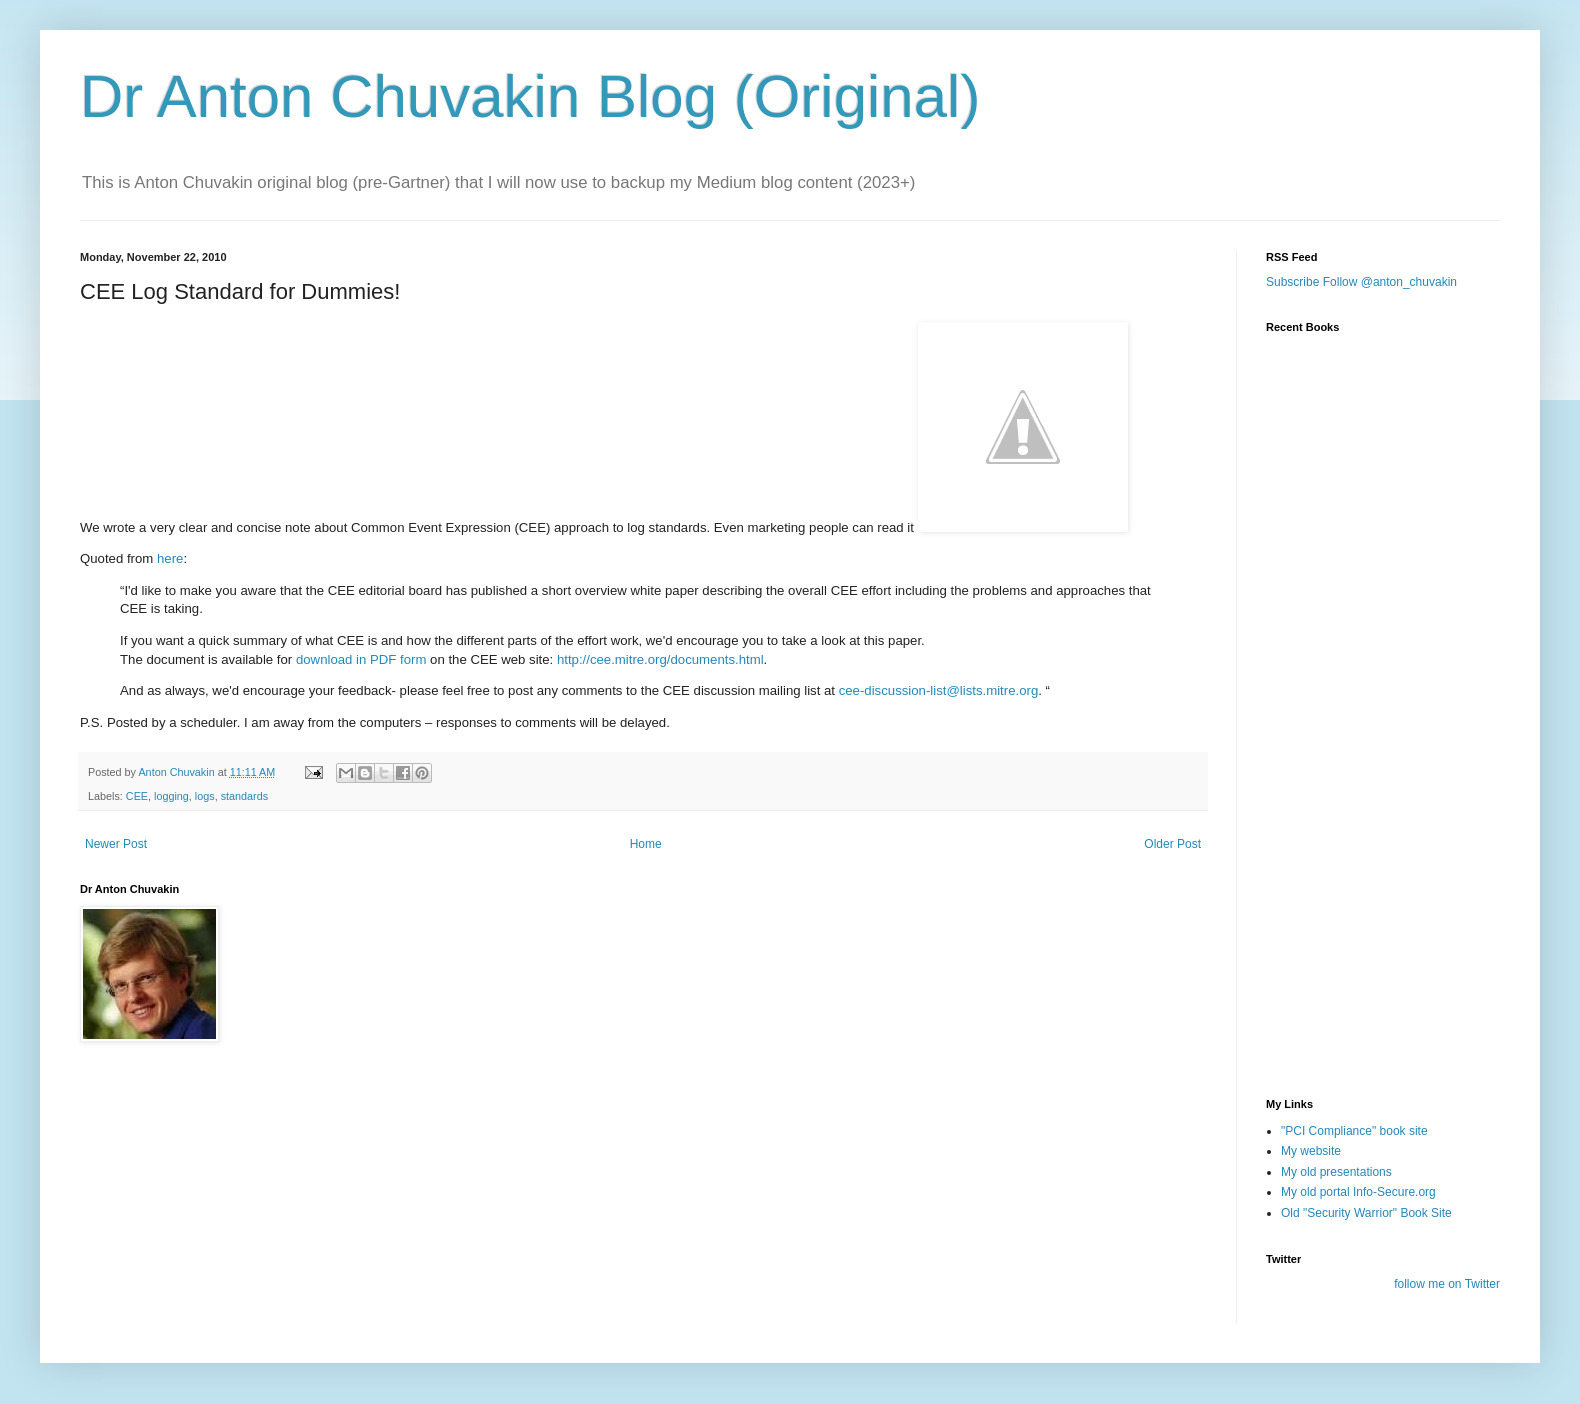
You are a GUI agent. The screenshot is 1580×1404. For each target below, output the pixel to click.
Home (646, 844)
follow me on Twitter (1447, 1284)
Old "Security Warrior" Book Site (1366, 1213)
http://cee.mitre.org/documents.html (660, 659)
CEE (137, 796)
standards (244, 796)
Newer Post (116, 844)
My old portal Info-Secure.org (1358, 1192)
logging (171, 796)
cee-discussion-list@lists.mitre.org (939, 690)
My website (1311, 1151)
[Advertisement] (1366, 963)
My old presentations (1336, 1172)
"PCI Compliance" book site (1354, 1131)
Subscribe (1292, 282)
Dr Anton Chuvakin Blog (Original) (530, 96)
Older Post (1172, 844)
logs (205, 796)
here (170, 558)
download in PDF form (361, 659)
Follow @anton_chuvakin (1390, 282)
